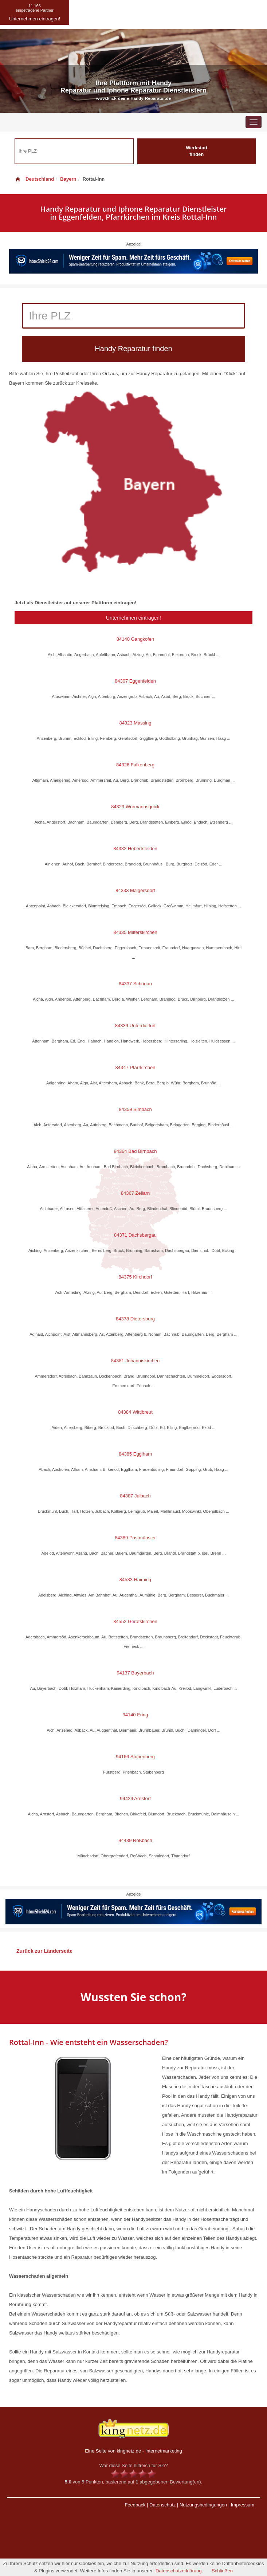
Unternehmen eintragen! (133, 618)
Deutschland (34, 179)
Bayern (68, 179)
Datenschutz (162, 2505)
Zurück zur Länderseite (44, 1951)
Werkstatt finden (196, 151)
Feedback (135, 2505)
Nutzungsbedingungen (203, 2505)
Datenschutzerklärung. (179, 2570)
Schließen (222, 2570)
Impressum (242, 2505)
